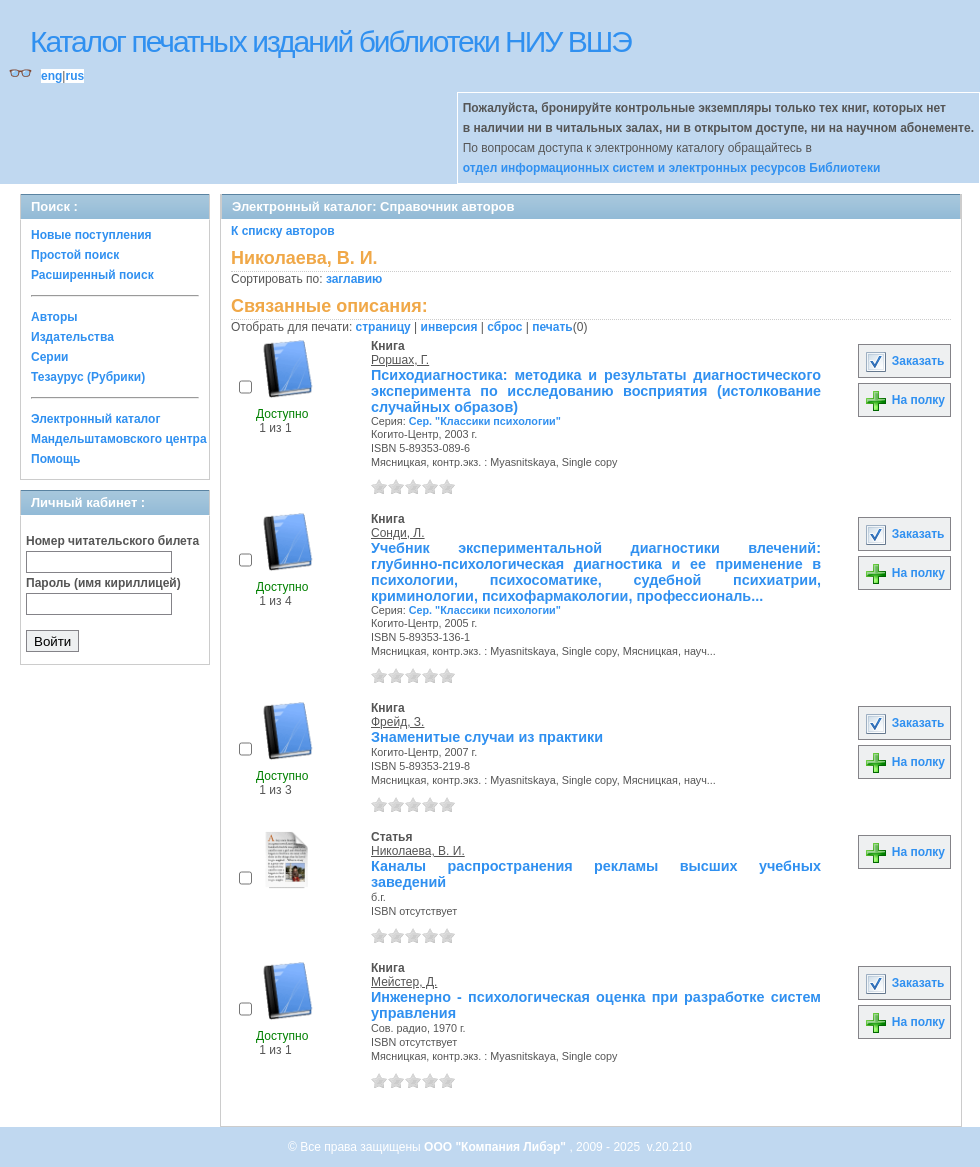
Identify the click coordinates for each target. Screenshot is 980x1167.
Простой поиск (75, 255)
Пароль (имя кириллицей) (103, 583)
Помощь (55, 459)
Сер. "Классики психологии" (485, 421)
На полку (904, 400)
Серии (49, 357)
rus (74, 76)
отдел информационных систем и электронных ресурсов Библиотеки (672, 168)
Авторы (54, 317)
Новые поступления (91, 235)
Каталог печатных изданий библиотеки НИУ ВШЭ (330, 41)
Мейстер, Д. (404, 982)
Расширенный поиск (92, 275)
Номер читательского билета (112, 541)
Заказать (904, 361)
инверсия (449, 327)
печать (552, 327)
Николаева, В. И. (418, 851)
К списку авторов (283, 231)
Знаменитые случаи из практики (487, 737)
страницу (383, 327)
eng (51, 76)
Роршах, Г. (400, 360)
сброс (504, 327)
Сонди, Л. (398, 533)
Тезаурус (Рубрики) (88, 377)
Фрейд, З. (397, 722)
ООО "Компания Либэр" (496, 1147)
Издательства (72, 337)
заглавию (354, 279)
